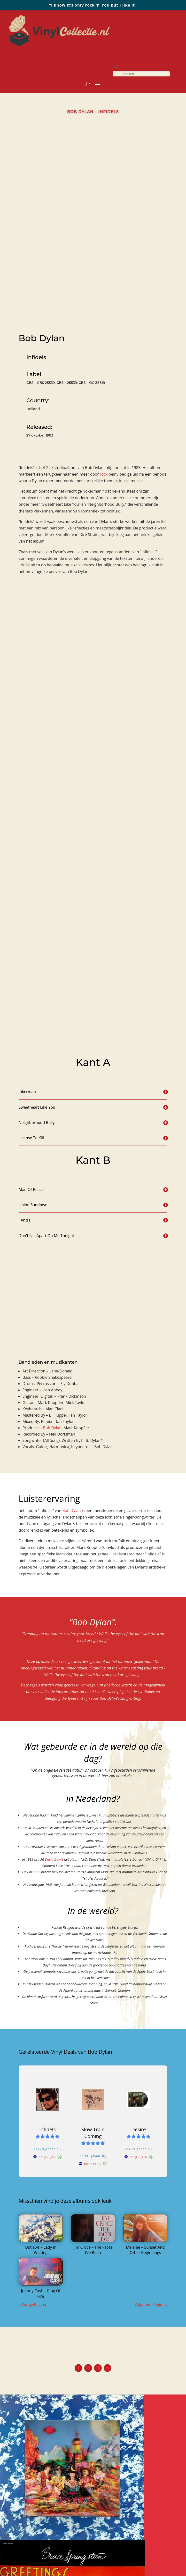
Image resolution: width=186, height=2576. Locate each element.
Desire (138, 2129)
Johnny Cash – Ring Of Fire (41, 2293)
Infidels (47, 2129)
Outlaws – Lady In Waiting (41, 2250)
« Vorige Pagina (32, 2304)
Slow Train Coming (93, 2132)
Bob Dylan (52, 1427)
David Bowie (54, 1859)
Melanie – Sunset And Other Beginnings (145, 2250)
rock (104, 474)
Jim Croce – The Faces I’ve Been (93, 2250)
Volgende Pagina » (151, 2304)
